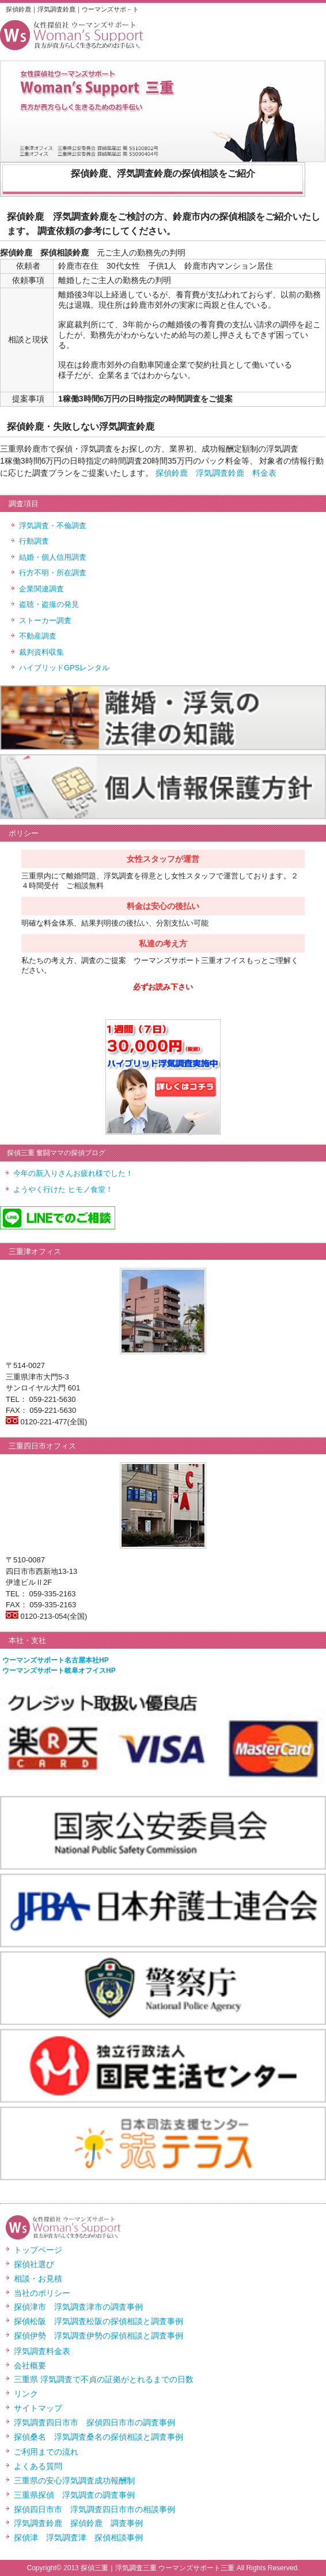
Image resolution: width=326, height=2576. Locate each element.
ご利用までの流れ (46, 2451)
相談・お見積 (38, 2278)
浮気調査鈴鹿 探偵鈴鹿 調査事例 (78, 2523)
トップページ (38, 2249)
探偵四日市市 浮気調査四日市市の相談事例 (94, 2509)
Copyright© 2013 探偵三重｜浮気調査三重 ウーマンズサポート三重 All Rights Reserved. (163, 2568)
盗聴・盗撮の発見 (49, 604)
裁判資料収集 (41, 652)
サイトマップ (38, 2408)
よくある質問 (38, 2466)
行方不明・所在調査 (52, 572)
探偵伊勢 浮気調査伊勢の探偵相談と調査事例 (98, 2335)
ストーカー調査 (45, 620)
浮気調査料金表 (42, 2351)
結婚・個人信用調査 (52, 557)
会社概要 (30, 2365)
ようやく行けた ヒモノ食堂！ (63, 1189)
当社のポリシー (42, 2293)
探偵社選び (34, 2264)
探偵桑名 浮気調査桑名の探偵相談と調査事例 (98, 2436)
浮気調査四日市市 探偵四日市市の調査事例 (94, 2422)
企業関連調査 (41, 588)
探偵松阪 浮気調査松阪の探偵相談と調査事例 (98, 2321)
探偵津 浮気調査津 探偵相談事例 (78, 2537)
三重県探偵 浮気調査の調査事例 (74, 2494)
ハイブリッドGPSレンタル (64, 667)
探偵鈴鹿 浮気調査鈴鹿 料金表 (216, 472)
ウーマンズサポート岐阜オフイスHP (59, 1671)
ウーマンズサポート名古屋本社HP (55, 1660)
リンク (26, 2393)
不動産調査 (37, 636)
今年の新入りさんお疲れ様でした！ (73, 1173)
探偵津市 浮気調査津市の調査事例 (78, 2306)
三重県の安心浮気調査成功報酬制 (74, 2480)
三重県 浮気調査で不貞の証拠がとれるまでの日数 (104, 2379)
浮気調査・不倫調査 (52, 525)
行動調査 (34, 541)
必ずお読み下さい (163, 987)
